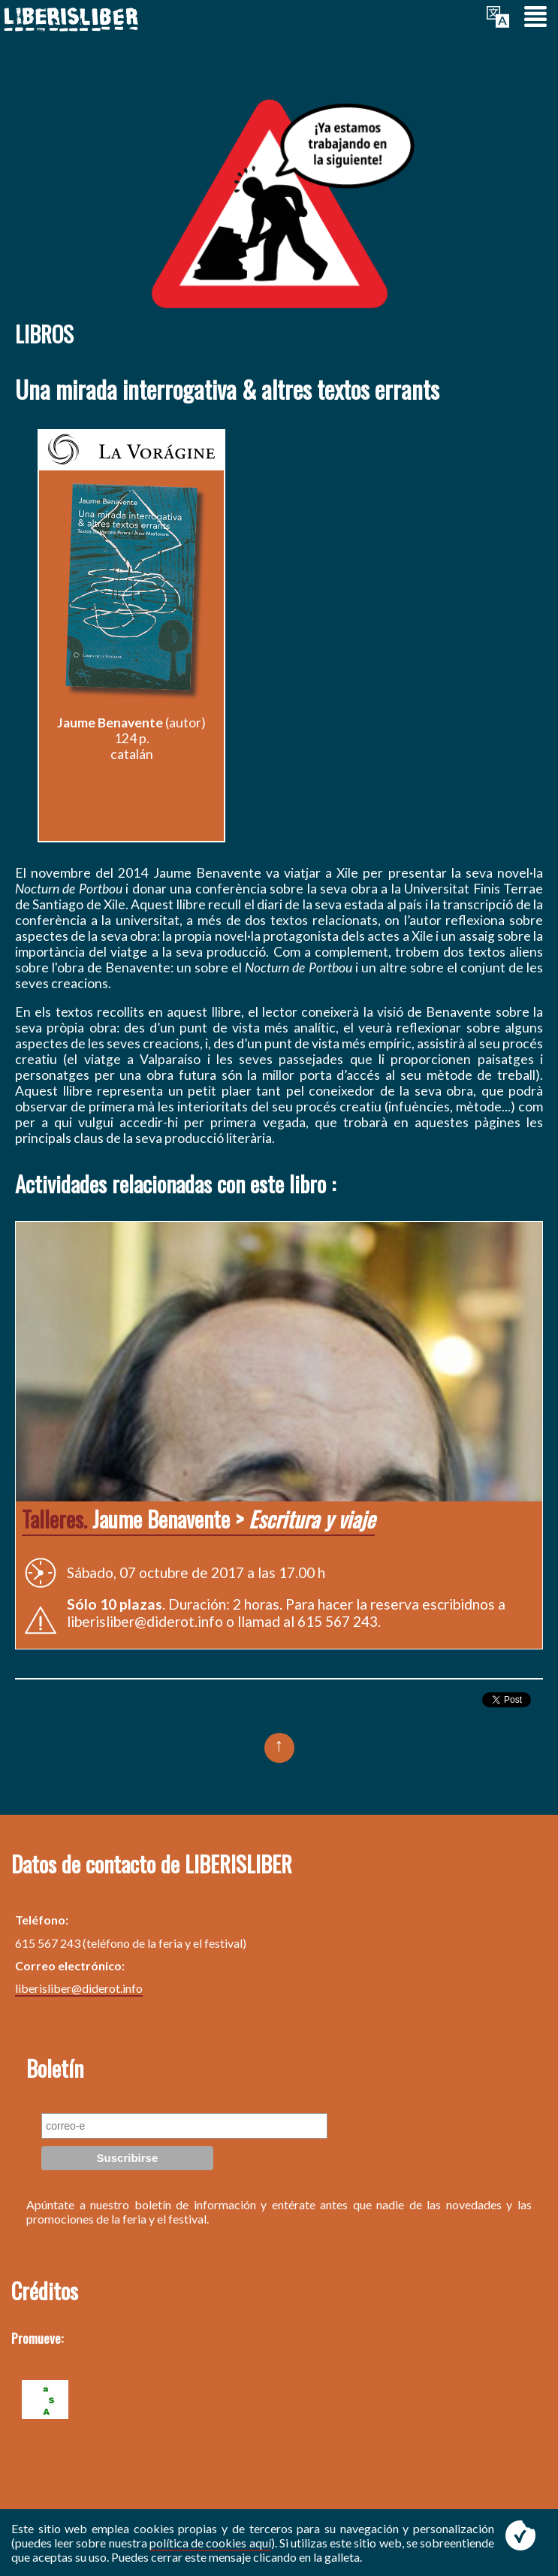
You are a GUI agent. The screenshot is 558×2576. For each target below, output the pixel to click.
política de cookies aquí (210, 2542)
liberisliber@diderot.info (79, 1988)
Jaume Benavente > (198, 1518)
